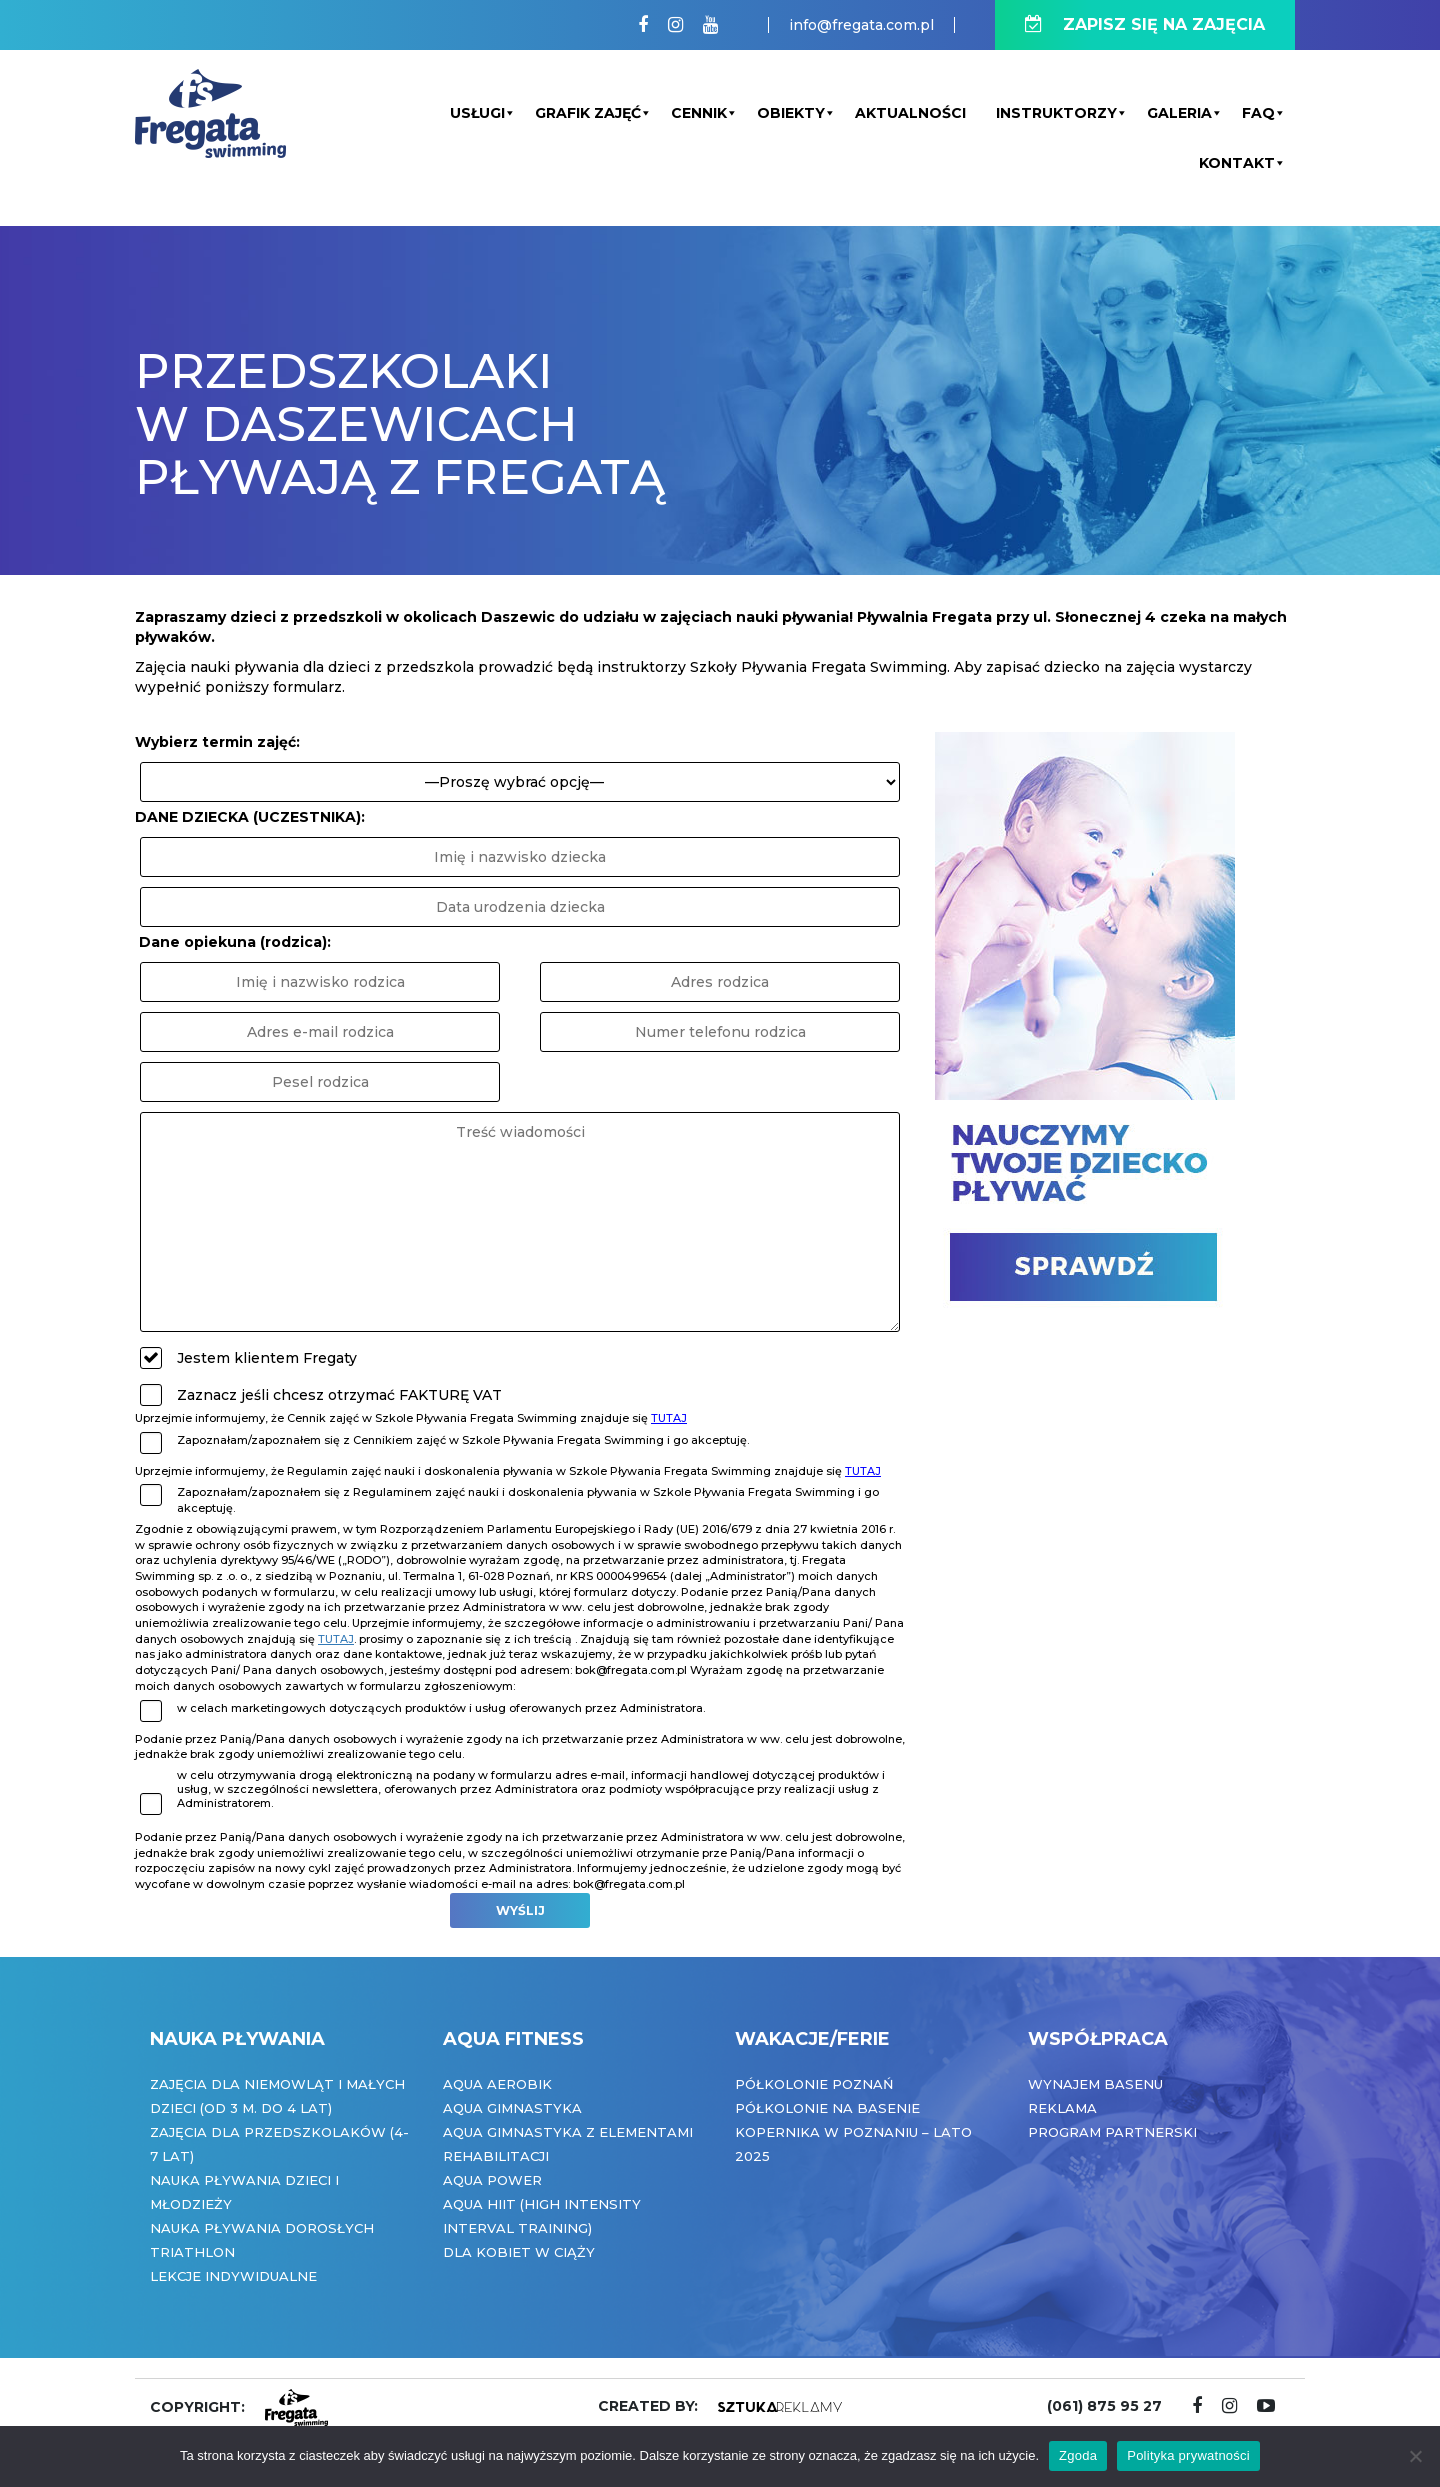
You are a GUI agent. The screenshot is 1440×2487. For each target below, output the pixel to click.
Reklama (1062, 2108)
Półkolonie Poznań (814, 2084)
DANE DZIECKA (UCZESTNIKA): (250, 817)
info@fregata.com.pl (861, 25)
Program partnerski (1112, 2132)
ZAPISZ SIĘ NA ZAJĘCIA (1145, 24)
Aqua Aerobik (497, 2084)
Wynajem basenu (1095, 2084)
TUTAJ (669, 1418)
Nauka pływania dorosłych (262, 2228)
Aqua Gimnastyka (512, 2108)
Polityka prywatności (1188, 2455)
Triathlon (192, 2252)
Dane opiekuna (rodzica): (235, 942)
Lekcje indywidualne (233, 2276)
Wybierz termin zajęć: (217, 742)
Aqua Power (492, 2180)
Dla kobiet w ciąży (519, 2252)
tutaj (336, 1639)
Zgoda (1078, 2455)
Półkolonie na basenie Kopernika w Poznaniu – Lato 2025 (853, 2132)
